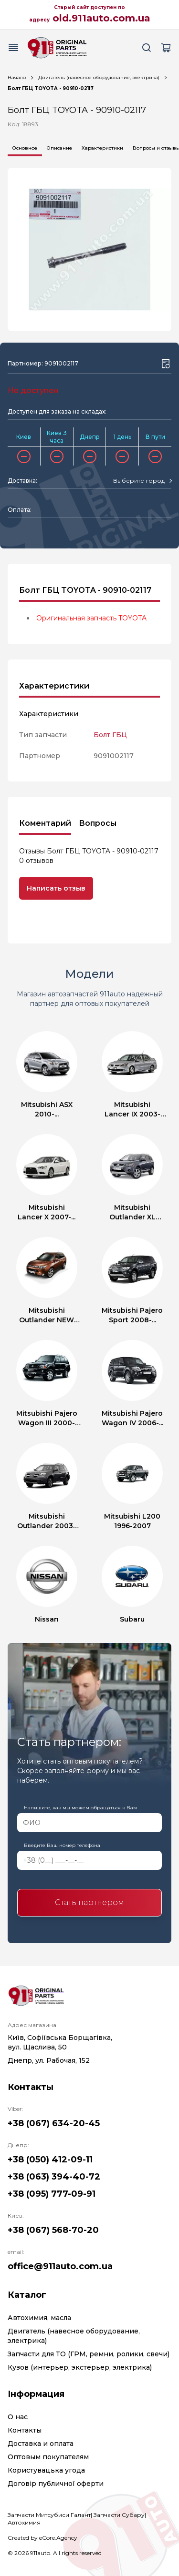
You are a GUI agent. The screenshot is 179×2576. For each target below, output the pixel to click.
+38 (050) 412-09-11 (50, 2159)
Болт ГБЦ (110, 734)
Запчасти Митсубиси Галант (49, 2514)
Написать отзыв (56, 888)
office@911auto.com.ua (60, 2266)
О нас (18, 2417)
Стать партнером (89, 1902)
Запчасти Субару (119, 2514)
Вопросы (97, 823)
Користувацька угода (46, 2470)
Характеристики (102, 148)
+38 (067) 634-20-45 (54, 2123)
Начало (17, 77)
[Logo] (57, 47)
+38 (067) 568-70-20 (53, 2230)
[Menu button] (13, 47)
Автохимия (24, 2522)
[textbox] (139, 481)
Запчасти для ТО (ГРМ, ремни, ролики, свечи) (88, 2354)
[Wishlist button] (165, 363)
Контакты (25, 2430)
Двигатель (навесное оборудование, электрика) (98, 77)
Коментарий (45, 823)
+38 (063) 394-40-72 (54, 2176)
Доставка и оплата (41, 2443)
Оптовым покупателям (48, 2457)
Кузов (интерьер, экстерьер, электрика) (80, 2367)
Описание (59, 148)
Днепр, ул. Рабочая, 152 (49, 2060)
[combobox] (142, 481)
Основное (24, 148)
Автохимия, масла (39, 2317)
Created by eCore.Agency (42, 2537)
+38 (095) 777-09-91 (51, 2194)
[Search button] (146, 47)
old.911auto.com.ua (101, 18)
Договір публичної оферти (56, 2483)
